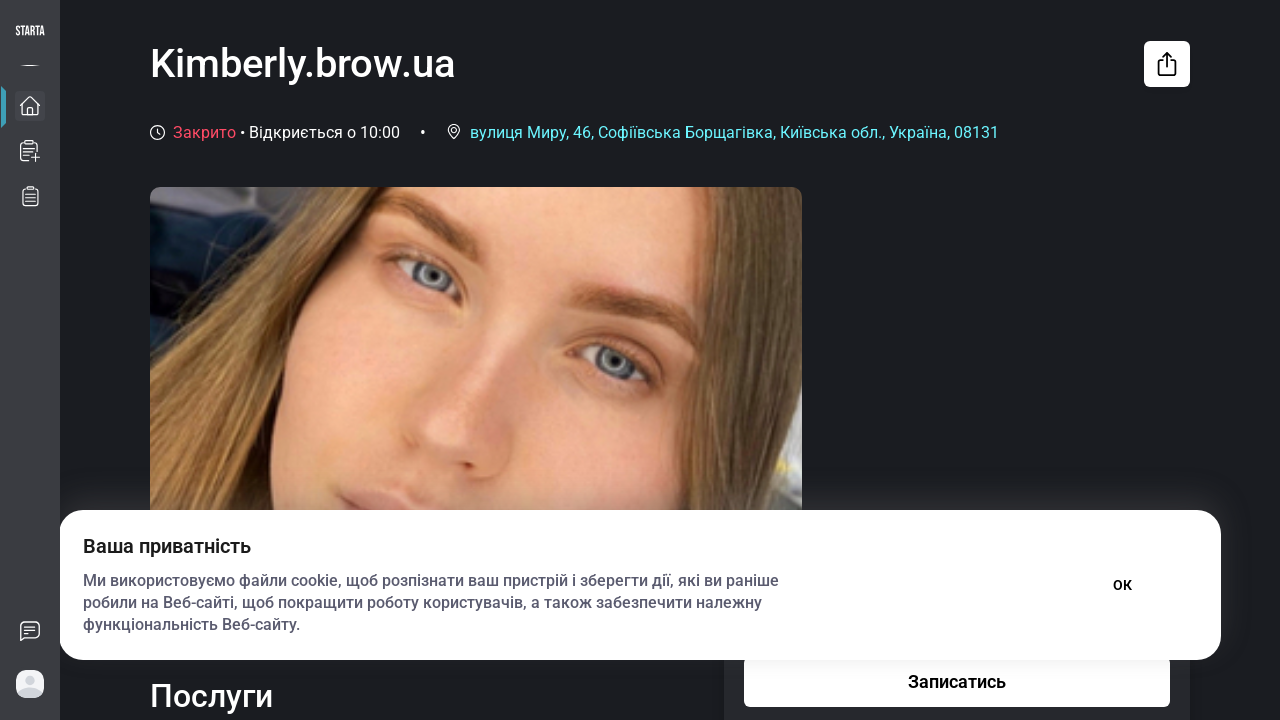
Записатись (957, 681)
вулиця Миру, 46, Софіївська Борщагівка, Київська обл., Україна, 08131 (734, 132)
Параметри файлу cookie (934, 585)
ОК (1122, 585)
